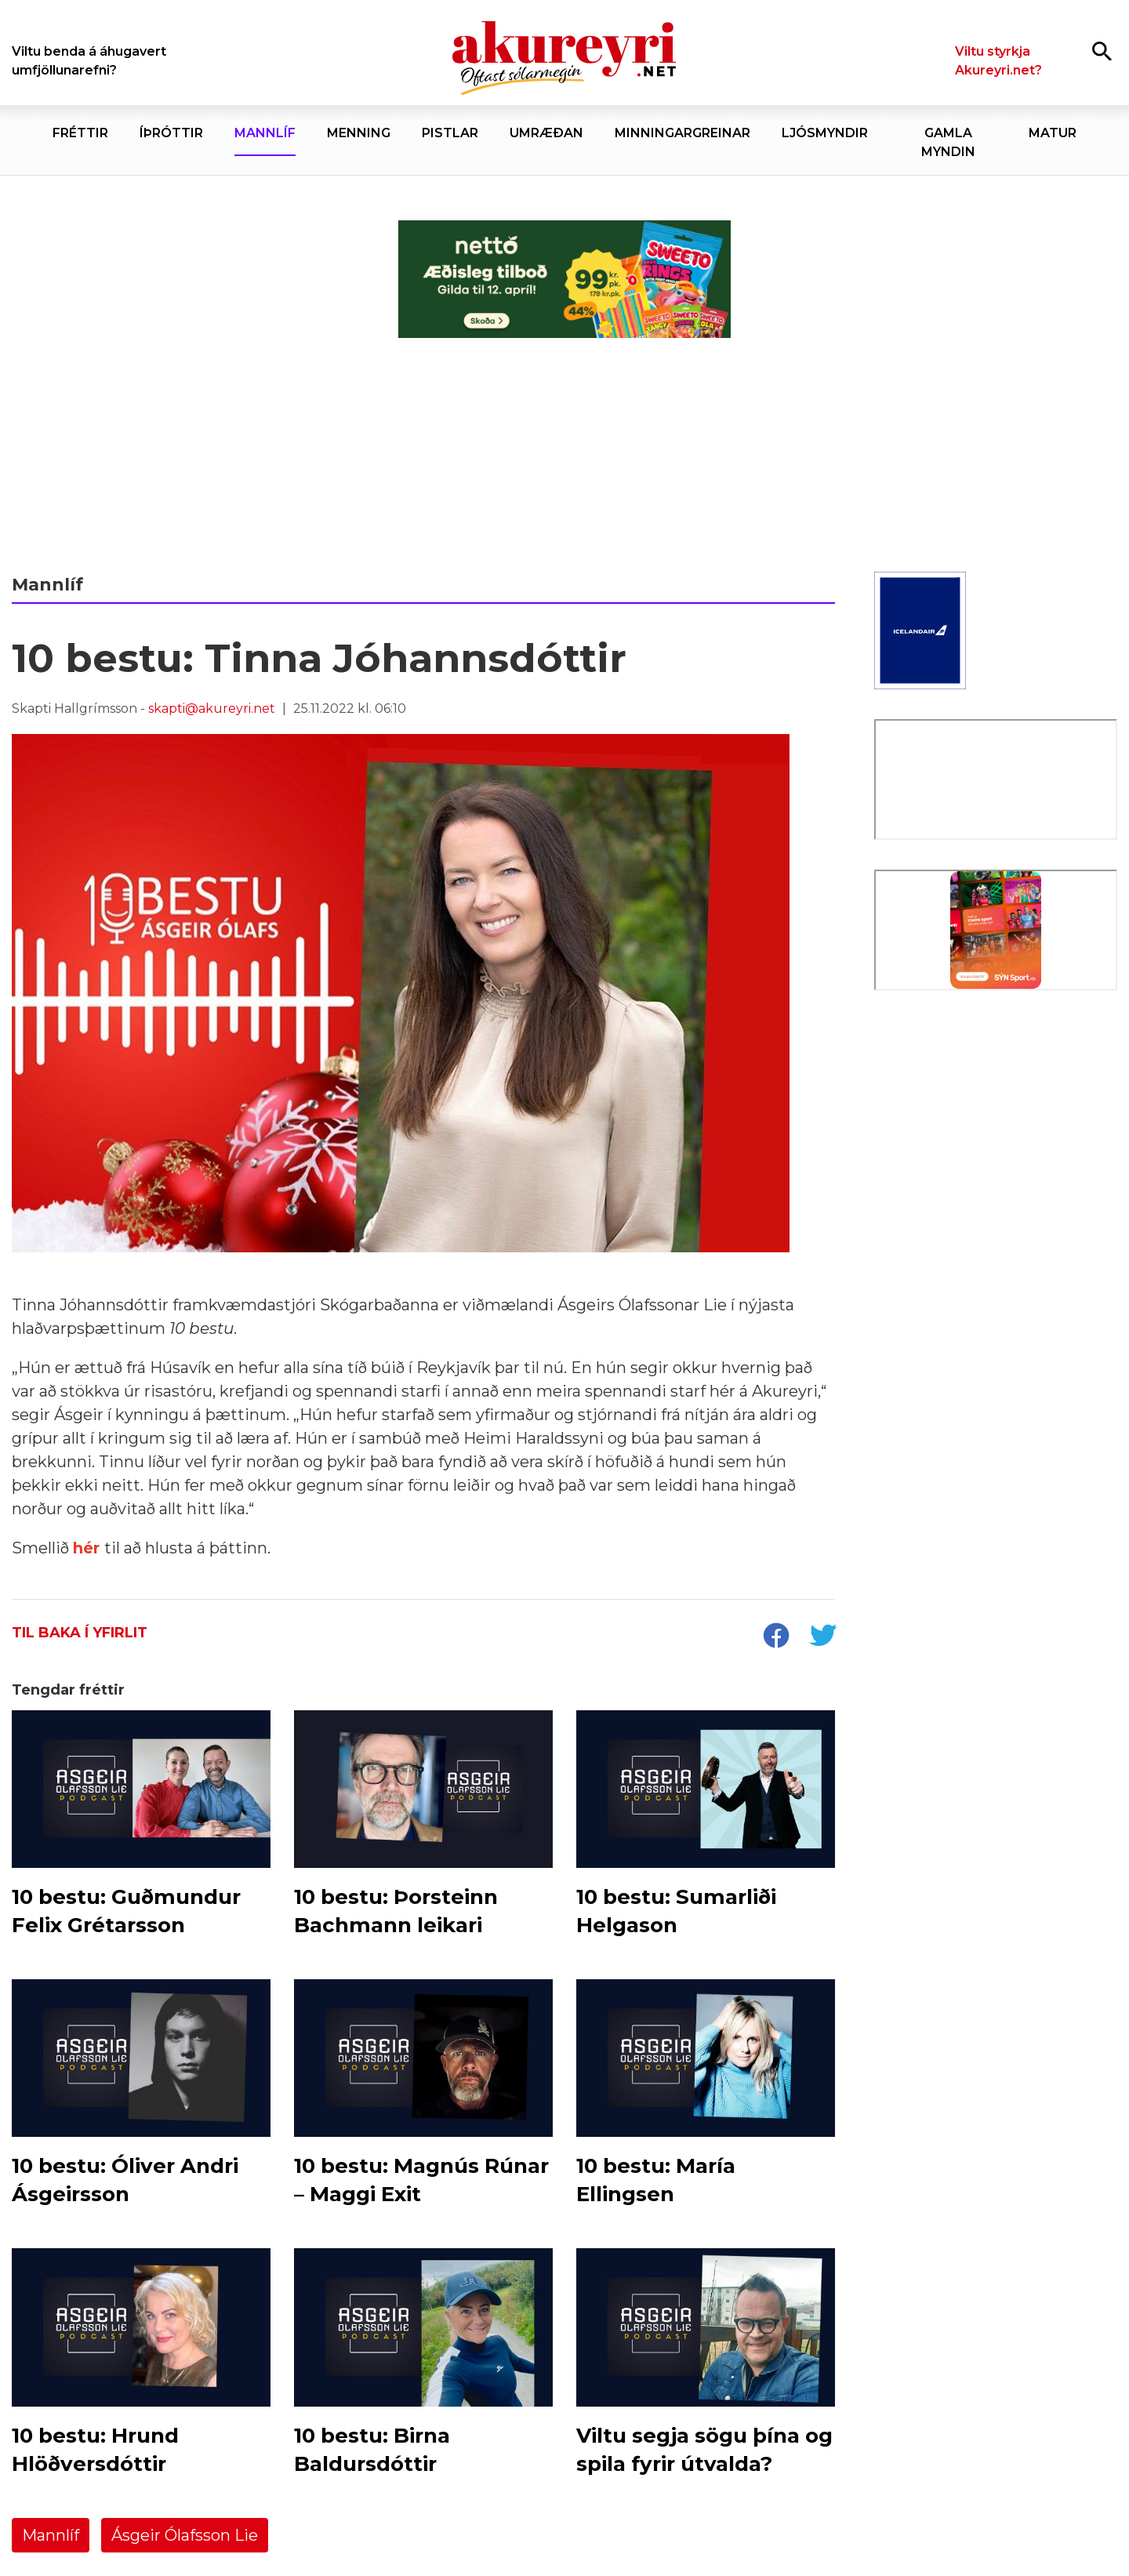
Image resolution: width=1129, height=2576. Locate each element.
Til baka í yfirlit (79, 1632)
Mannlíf (50, 2535)
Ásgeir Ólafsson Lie (184, 2535)
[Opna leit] (1102, 50)
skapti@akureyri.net (211, 708)
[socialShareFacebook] (775, 1637)
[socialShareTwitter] (822, 1637)
